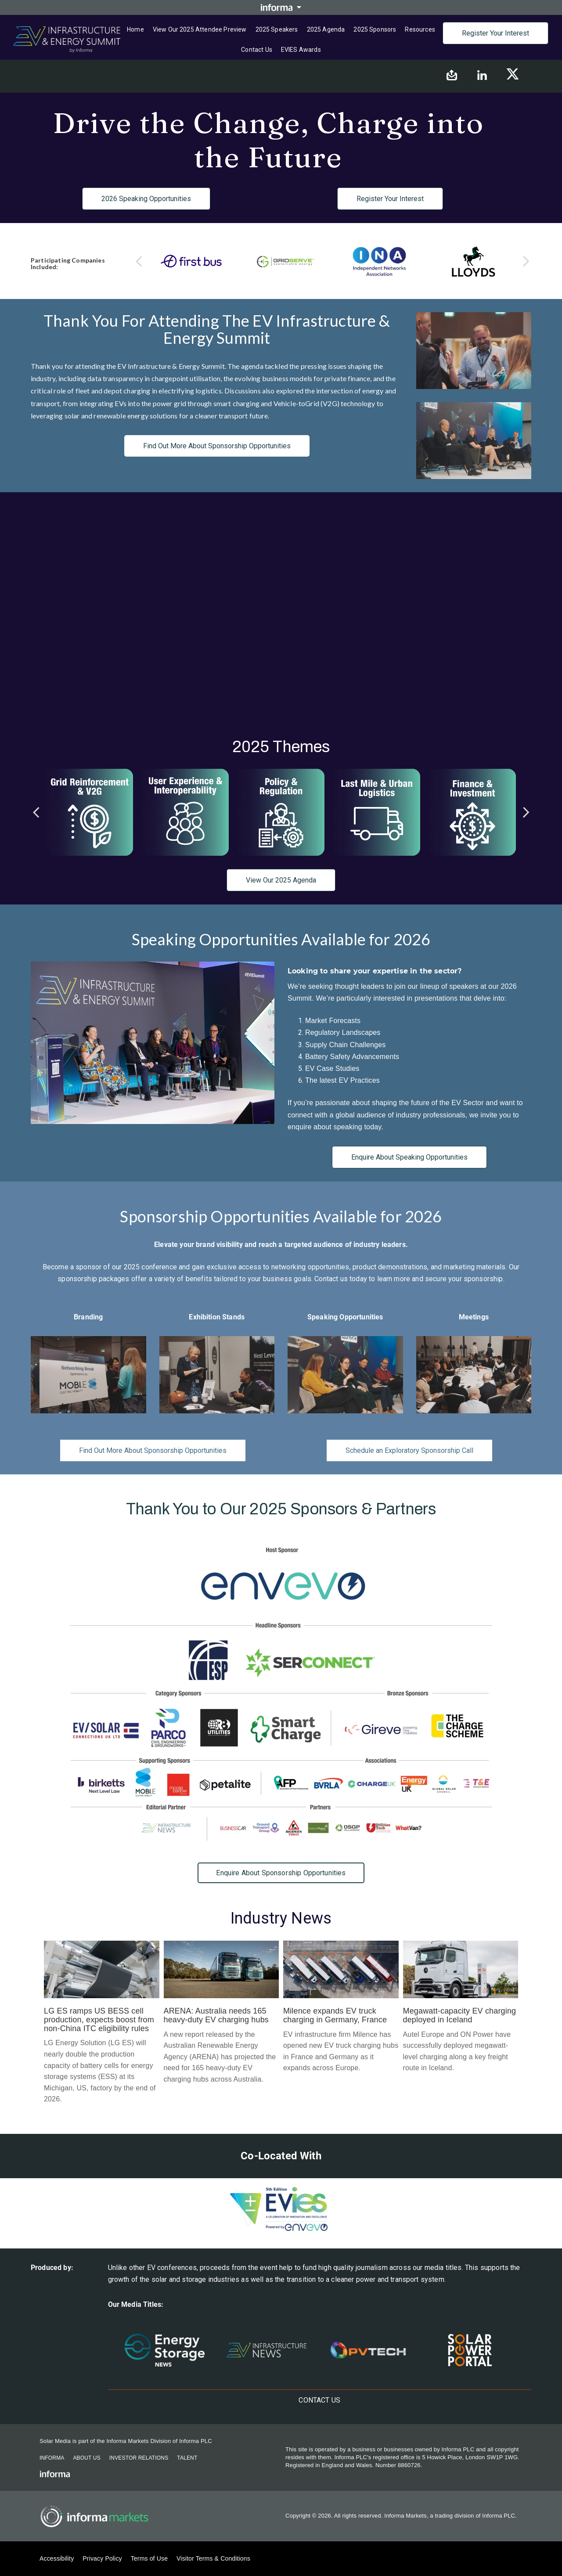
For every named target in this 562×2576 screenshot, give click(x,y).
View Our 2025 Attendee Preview (200, 29)
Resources (420, 29)
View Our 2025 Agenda (281, 880)
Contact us (256, 49)
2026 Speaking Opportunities (146, 199)
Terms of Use (149, 2558)
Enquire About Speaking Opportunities (409, 1157)
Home (135, 29)
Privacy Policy (102, 2558)
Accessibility (57, 2558)
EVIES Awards (301, 49)
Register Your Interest (495, 33)
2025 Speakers (277, 29)
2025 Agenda (326, 29)
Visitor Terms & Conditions (213, 2558)
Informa (52, 2458)
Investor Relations (138, 2458)
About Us (86, 2458)
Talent (187, 2458)
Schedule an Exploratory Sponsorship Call (409, 1450)
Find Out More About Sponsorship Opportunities (217, 446)
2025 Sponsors (374, 29)
